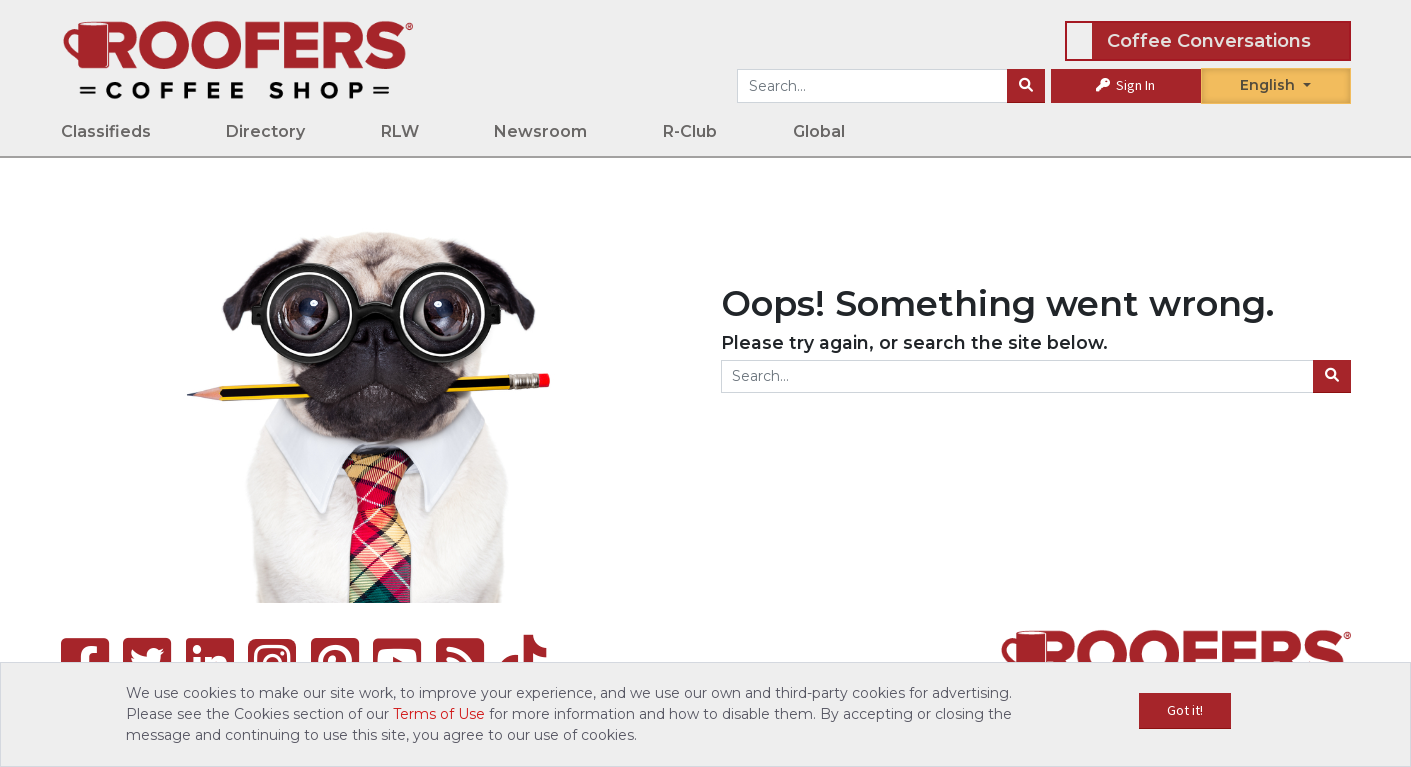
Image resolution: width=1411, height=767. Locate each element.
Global (819, 131)
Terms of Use (439, 714)
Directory (265, 131)
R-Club (690, 131)
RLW (400, 131)
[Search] (1026, 86)
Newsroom (540, 131)
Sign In (1125, 85)
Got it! (1185, 710)
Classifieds (106, 131)
